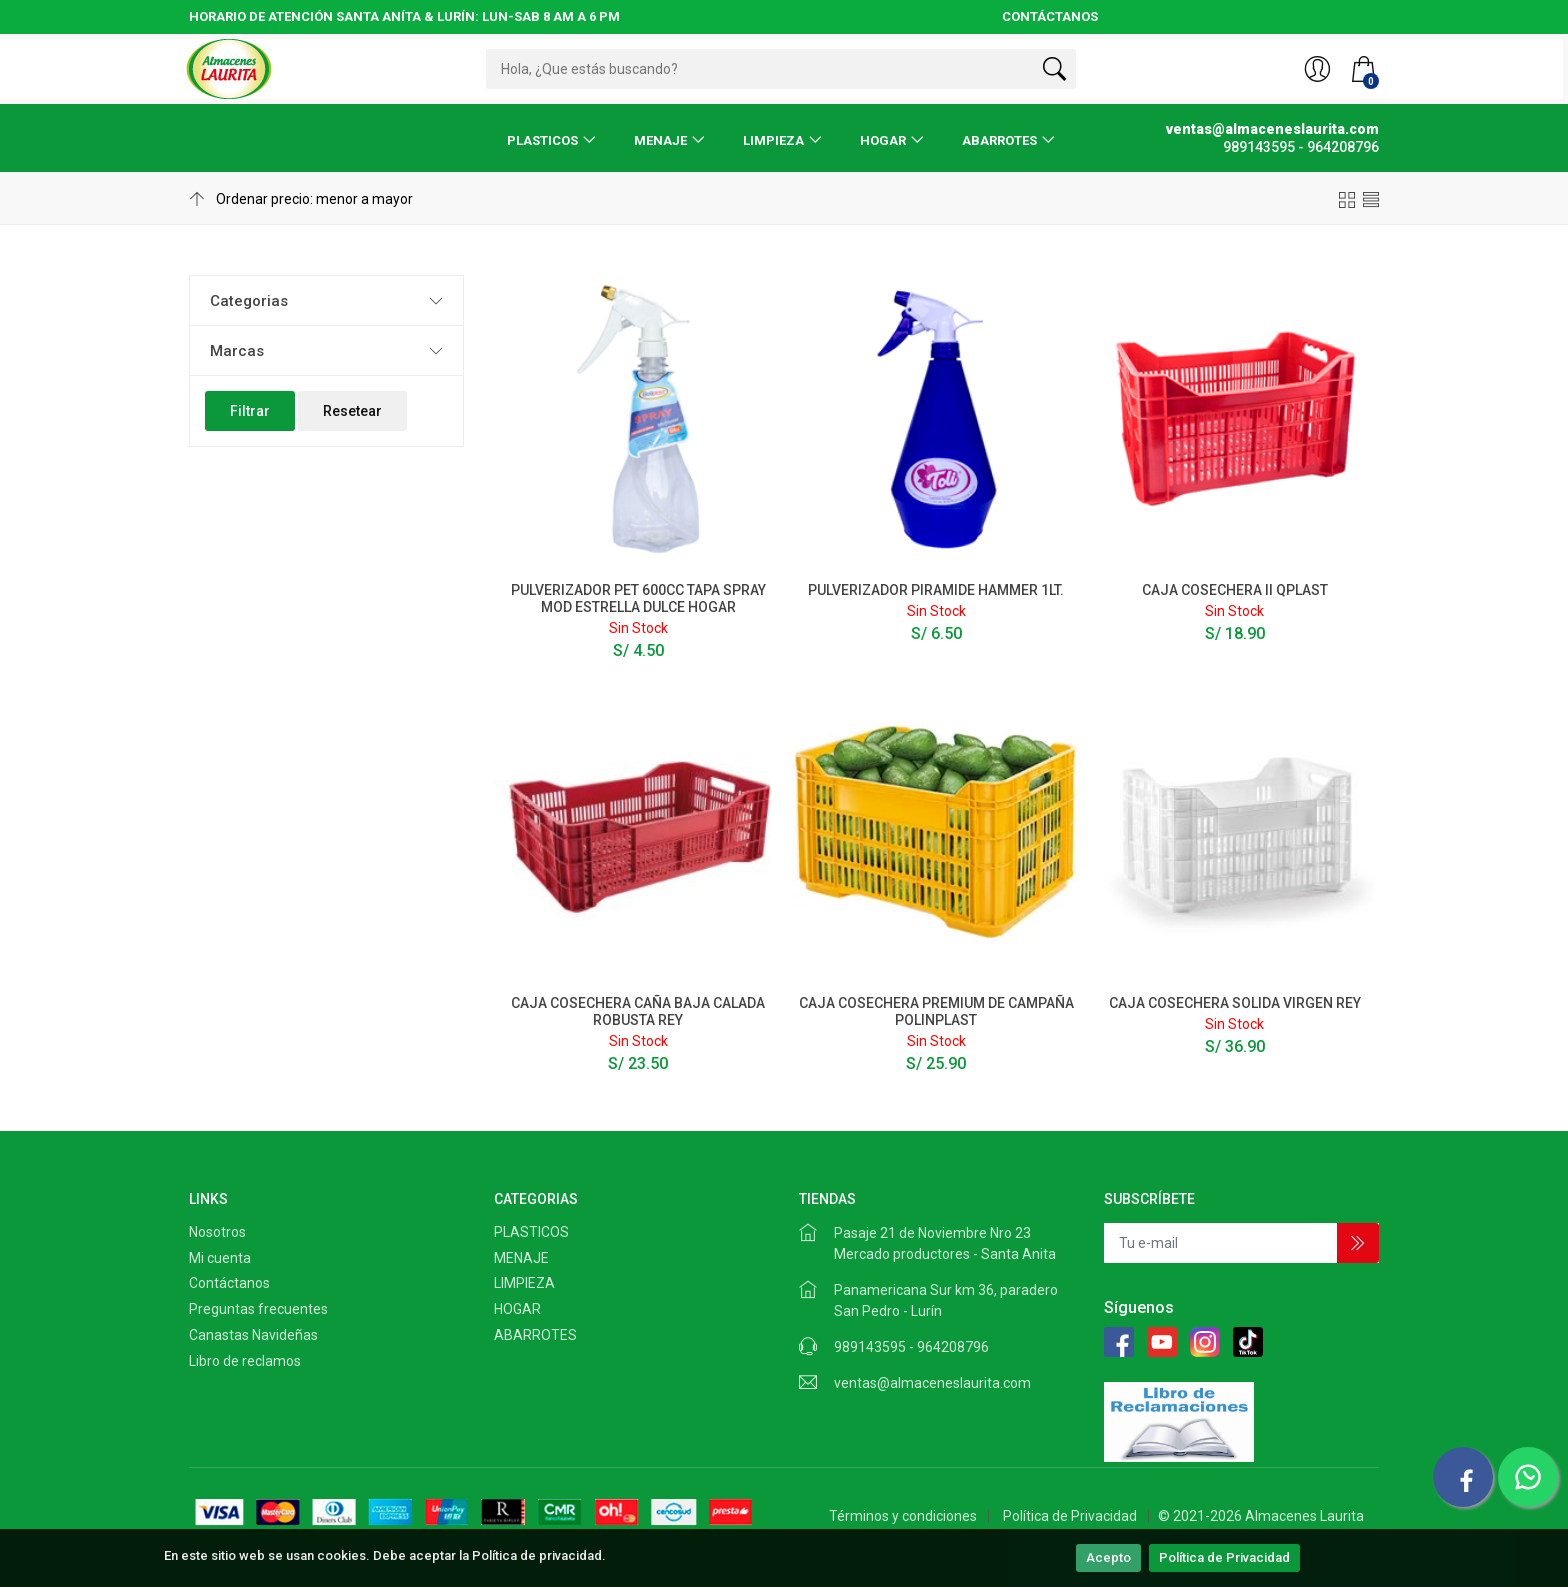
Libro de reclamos (245, 1361)
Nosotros (217, 1232)
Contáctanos (229, 1283)
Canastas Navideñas (253, 1335)
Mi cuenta (220, 1258)
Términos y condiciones (903, 1516)
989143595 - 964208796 (911, 1347)
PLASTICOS (542, 140)
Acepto (1108, 1557)
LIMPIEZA (773, 140)
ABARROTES (999, 140)
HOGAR (883, 140)
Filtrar (250, 411)
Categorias (249, 301)
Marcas (237, 351)
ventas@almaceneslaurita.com (932, 1383)
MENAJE (660, 140)
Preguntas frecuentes (258, 1309)
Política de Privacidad (1224, 1557)
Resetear (352, 411)
